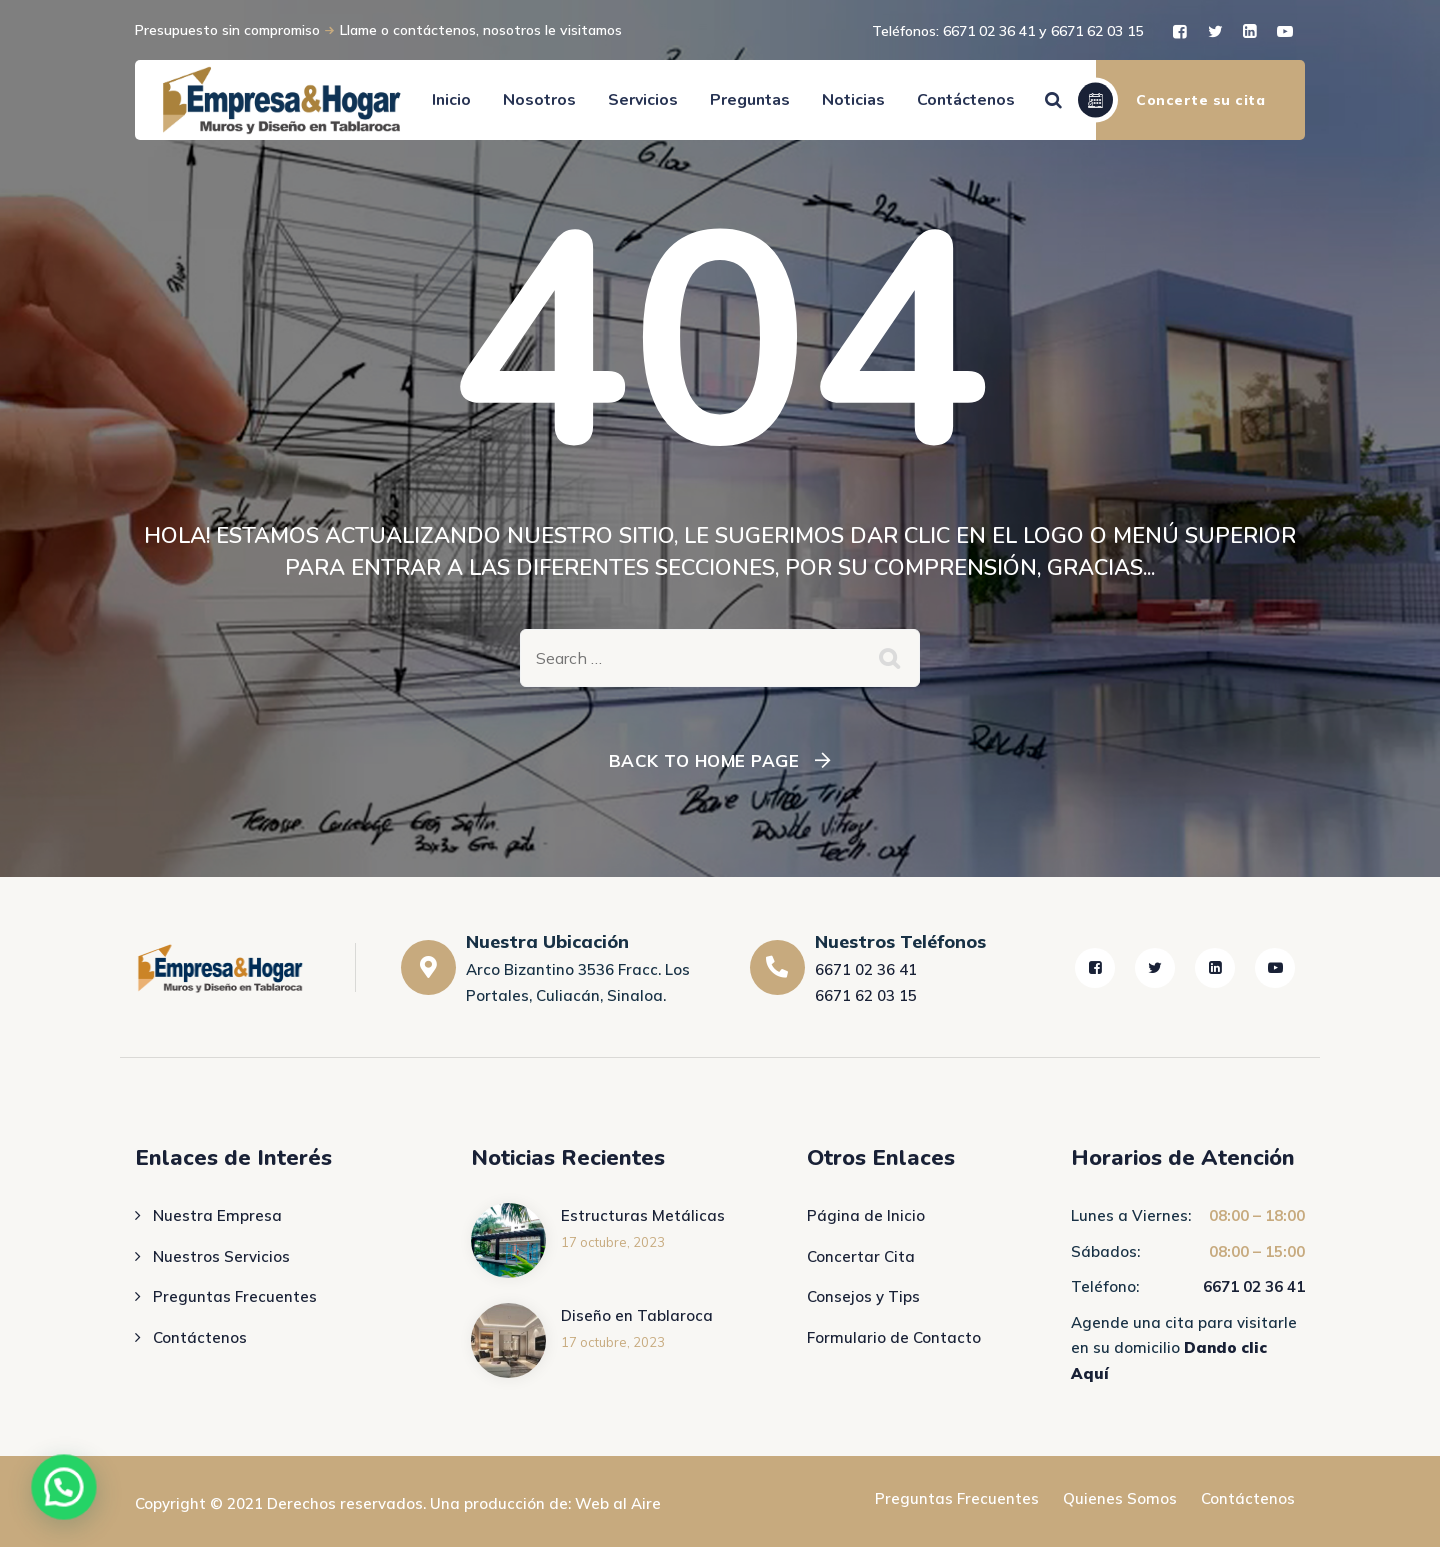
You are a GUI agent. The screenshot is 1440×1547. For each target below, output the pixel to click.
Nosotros (539, 100)
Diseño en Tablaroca (637, 1315)
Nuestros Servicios (221, 1256)
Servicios (643, 100)
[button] (47, 1492)
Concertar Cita (861, 1256)
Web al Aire (618, 1503)
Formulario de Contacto (894, 1337)
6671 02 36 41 (866, 969)
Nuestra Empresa (217, 1215)
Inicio (451, 100)
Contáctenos (966, 100)
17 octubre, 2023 (613, 1242)
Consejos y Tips (863, 1296)
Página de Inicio (866, 1215)
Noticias (853, 100)
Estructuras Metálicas (643, 1215)
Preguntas (750, 100)
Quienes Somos (1120, 1498)
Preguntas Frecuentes (235, 1296)
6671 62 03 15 (866, 995)
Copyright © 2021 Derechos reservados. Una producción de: (355, 1503)
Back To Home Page (704, 760)
